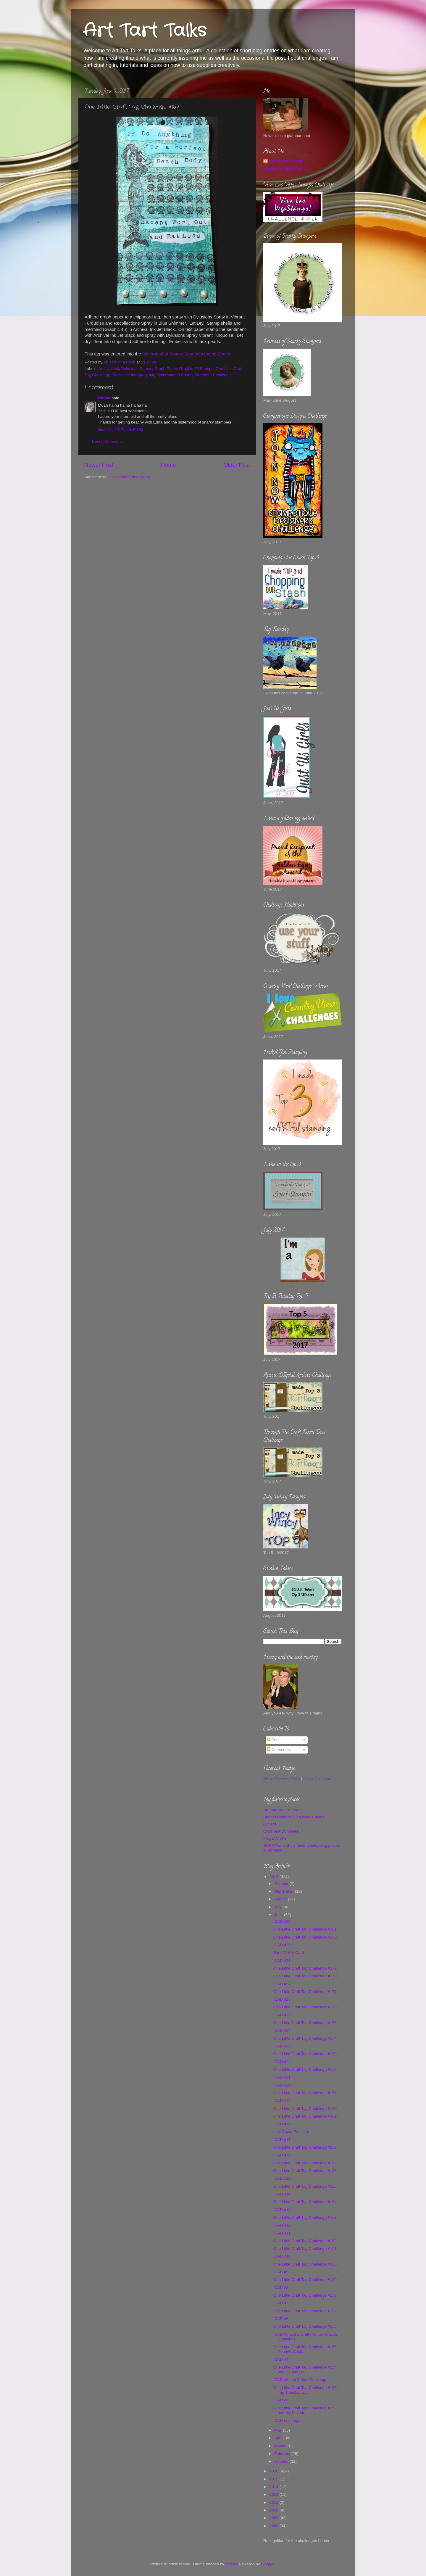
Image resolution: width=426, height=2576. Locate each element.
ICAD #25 (282, 2015)
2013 (275, 2494)
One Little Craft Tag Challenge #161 (305, 2248)
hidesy (231, 2564)
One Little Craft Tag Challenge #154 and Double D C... (305, 2369)
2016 (275, 2471)
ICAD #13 (282, 2210)
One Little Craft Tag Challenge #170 (305, 2108)
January (282, 2461)
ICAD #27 (282, 1984)
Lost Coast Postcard (291, 2131)
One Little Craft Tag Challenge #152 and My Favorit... (305, 2410)
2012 (275, 2502)
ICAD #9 (280, 2272)
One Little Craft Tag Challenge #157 (305, 2311)
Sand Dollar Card (288, 1952)
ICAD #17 (282, 2139)
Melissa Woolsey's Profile (281, 1778)
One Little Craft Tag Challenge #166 (305, 2170)
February (282, 2453)
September (284, 1891)
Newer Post (98, 465)
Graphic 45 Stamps (196, 368)
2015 (275, 2479)
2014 (275, 2487)
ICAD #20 (282, 2085)
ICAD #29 (282, 1945)
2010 (275, 2510)
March (280, 2446)
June (279, 1914)
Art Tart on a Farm (286, 161)
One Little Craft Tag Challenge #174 (305, 2038)
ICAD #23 (282, 2046)
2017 (275, 1877)
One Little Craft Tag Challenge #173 (305, 2054)
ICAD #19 (282, 2100)
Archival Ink (109, 368)
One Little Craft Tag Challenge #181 (305, 1929)
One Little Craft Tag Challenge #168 (305, 2147)
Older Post (237, 465)
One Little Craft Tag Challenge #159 (305, 2279)
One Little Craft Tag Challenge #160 (305, 2264)
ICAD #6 (280, 2318)
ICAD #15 (282, 2178)
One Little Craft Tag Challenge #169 (305, 2116)
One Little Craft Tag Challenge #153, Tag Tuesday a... (305, 2390)
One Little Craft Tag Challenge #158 (305, 2295)
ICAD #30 (282, 1921)
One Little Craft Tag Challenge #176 (305, 2007)
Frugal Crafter (275, 1838)
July (278, 1907)
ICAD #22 (282, 2062)
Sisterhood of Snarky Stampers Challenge (193, 375)
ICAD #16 (282, 2155)
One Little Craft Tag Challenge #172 (305, 2069)
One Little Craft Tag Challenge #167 (305, 2163)
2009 (275, 2518)
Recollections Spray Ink (133, 375)
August (281, 1899)
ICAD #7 (280, 2303)
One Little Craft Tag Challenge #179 (305, 1968)
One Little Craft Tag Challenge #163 (305, 2217)
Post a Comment (107, 441)
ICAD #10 (282, 2256)
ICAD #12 (282, 2225)
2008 (275, 2526)
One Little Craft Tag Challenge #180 (305, 1937)
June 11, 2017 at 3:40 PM (120, 429)
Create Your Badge (317, 1778)
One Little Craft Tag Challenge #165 (305, 2186)
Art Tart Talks (144, 31)
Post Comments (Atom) (129, 477)
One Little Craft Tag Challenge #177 (305, 1991)
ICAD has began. (288, 2420)
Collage (270, 1824)
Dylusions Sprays (136, 368)
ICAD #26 (282, 1999)
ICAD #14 (282, 2194)
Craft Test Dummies (280, 1831)
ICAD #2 (280, 2400)
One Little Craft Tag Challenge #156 (305, 2326)
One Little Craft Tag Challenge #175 (305, 2022)
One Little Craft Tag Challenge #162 (305, 2241)
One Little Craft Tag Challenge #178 (305, 1976)
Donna (104, 398)
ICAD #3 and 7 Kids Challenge (300, 2379)
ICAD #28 (282, 1960)
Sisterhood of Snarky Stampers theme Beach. (186, 354)
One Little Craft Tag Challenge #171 (305, 2093)
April (278, 2438)
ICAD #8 (280, 2287)
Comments (279, 1749)
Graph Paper (165, 368)
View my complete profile (285, 169)
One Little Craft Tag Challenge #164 (305, 2202)
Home (168, 465)
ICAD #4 (280, 2359)
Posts (274, 1740)
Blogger (268, 2564)
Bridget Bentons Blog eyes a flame (294, 1817)
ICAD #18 (282, 2124)
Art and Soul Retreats (282, 1810)
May (278, 2430)
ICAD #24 (282, 2030)
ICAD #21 (282, 2077)
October (282, 1883)
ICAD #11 (282, 2233)
